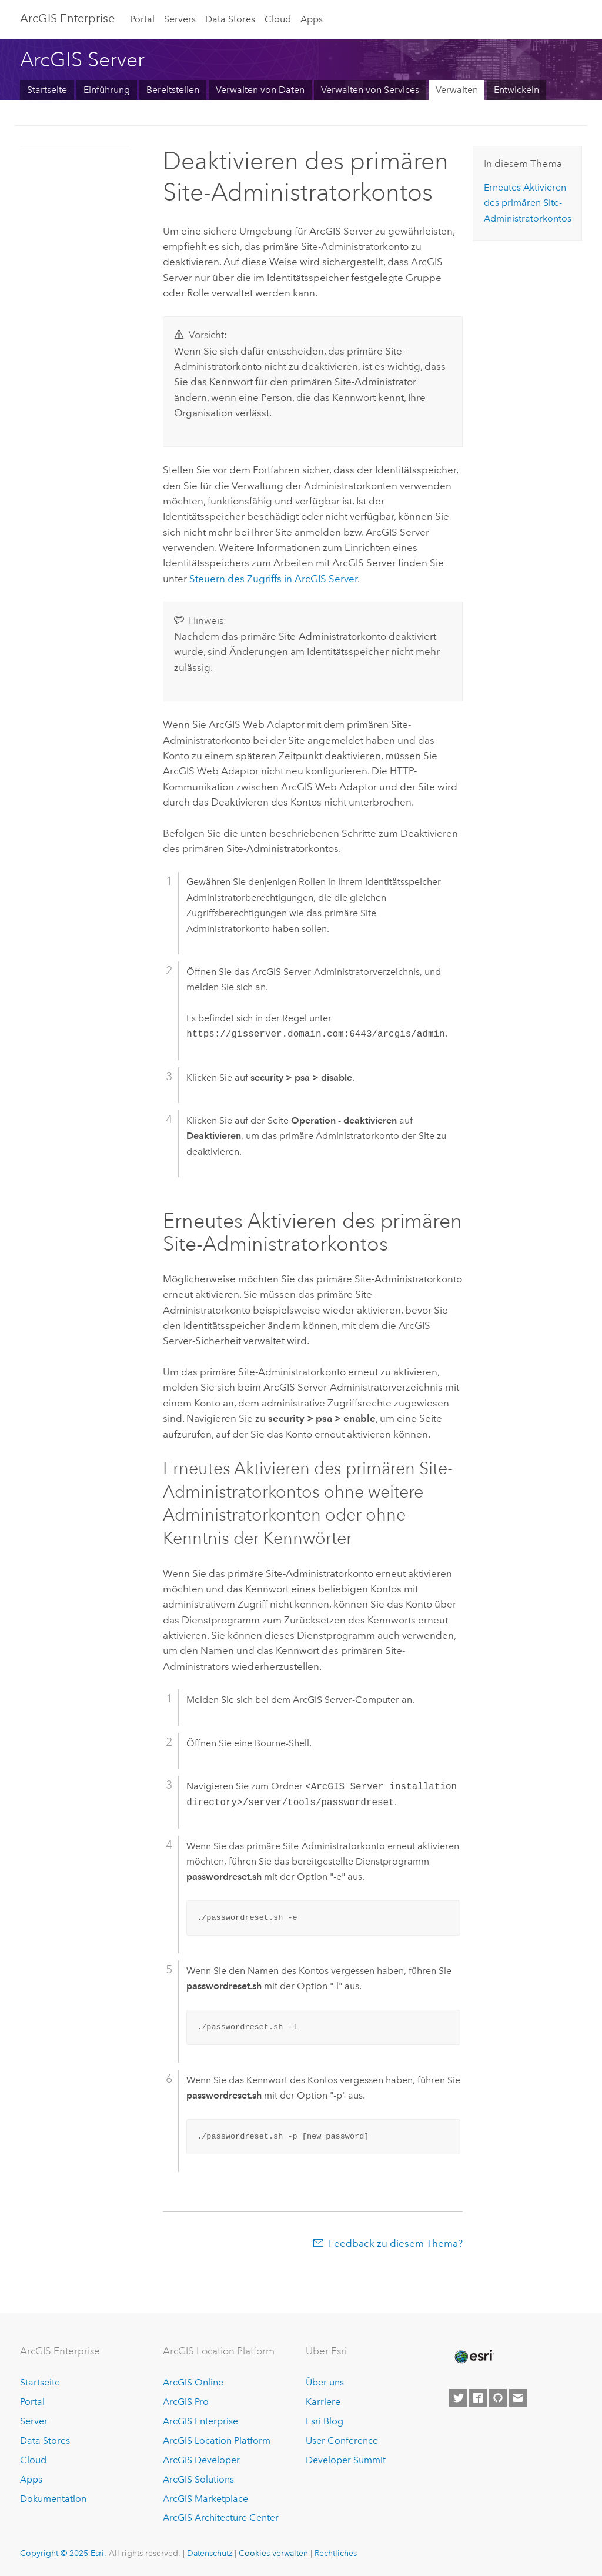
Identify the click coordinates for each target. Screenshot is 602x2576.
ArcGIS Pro (186, 2401)
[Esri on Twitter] (458, 2398)
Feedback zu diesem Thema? (396, 2243)
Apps (311, 19)
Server (34, 2421)
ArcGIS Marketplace (205, 2498)
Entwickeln (516, 89)
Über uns (325, 2382)
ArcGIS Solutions (198, 2479)
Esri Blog (324, 2421)
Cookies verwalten (273, 2553)
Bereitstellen (172, 89)
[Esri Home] (473, 2356)
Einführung (106, 89)
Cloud (278, 19)
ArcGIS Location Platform (216, 2440)
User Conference (342, 2440)
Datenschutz (209, 2553)
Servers (180, 19)
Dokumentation (53, 2498)
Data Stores (230, 19)
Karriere (323, 2401)
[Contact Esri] (518, 2398)
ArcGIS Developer (201, 2459)
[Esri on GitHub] (498, 2398)
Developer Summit (346, 2459)
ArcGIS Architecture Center (221, 2517)
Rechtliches (336, 2553)
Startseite (47, 89)
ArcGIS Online (193, 2382)
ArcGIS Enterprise (67, 18)
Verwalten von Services (370, 89)
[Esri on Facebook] (478, 2398)
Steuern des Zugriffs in (273, 578)
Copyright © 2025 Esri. (63, 2553)
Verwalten (457, 89)
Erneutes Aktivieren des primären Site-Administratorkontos (527, 203)
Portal (142, 19)
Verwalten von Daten (260, 89)
